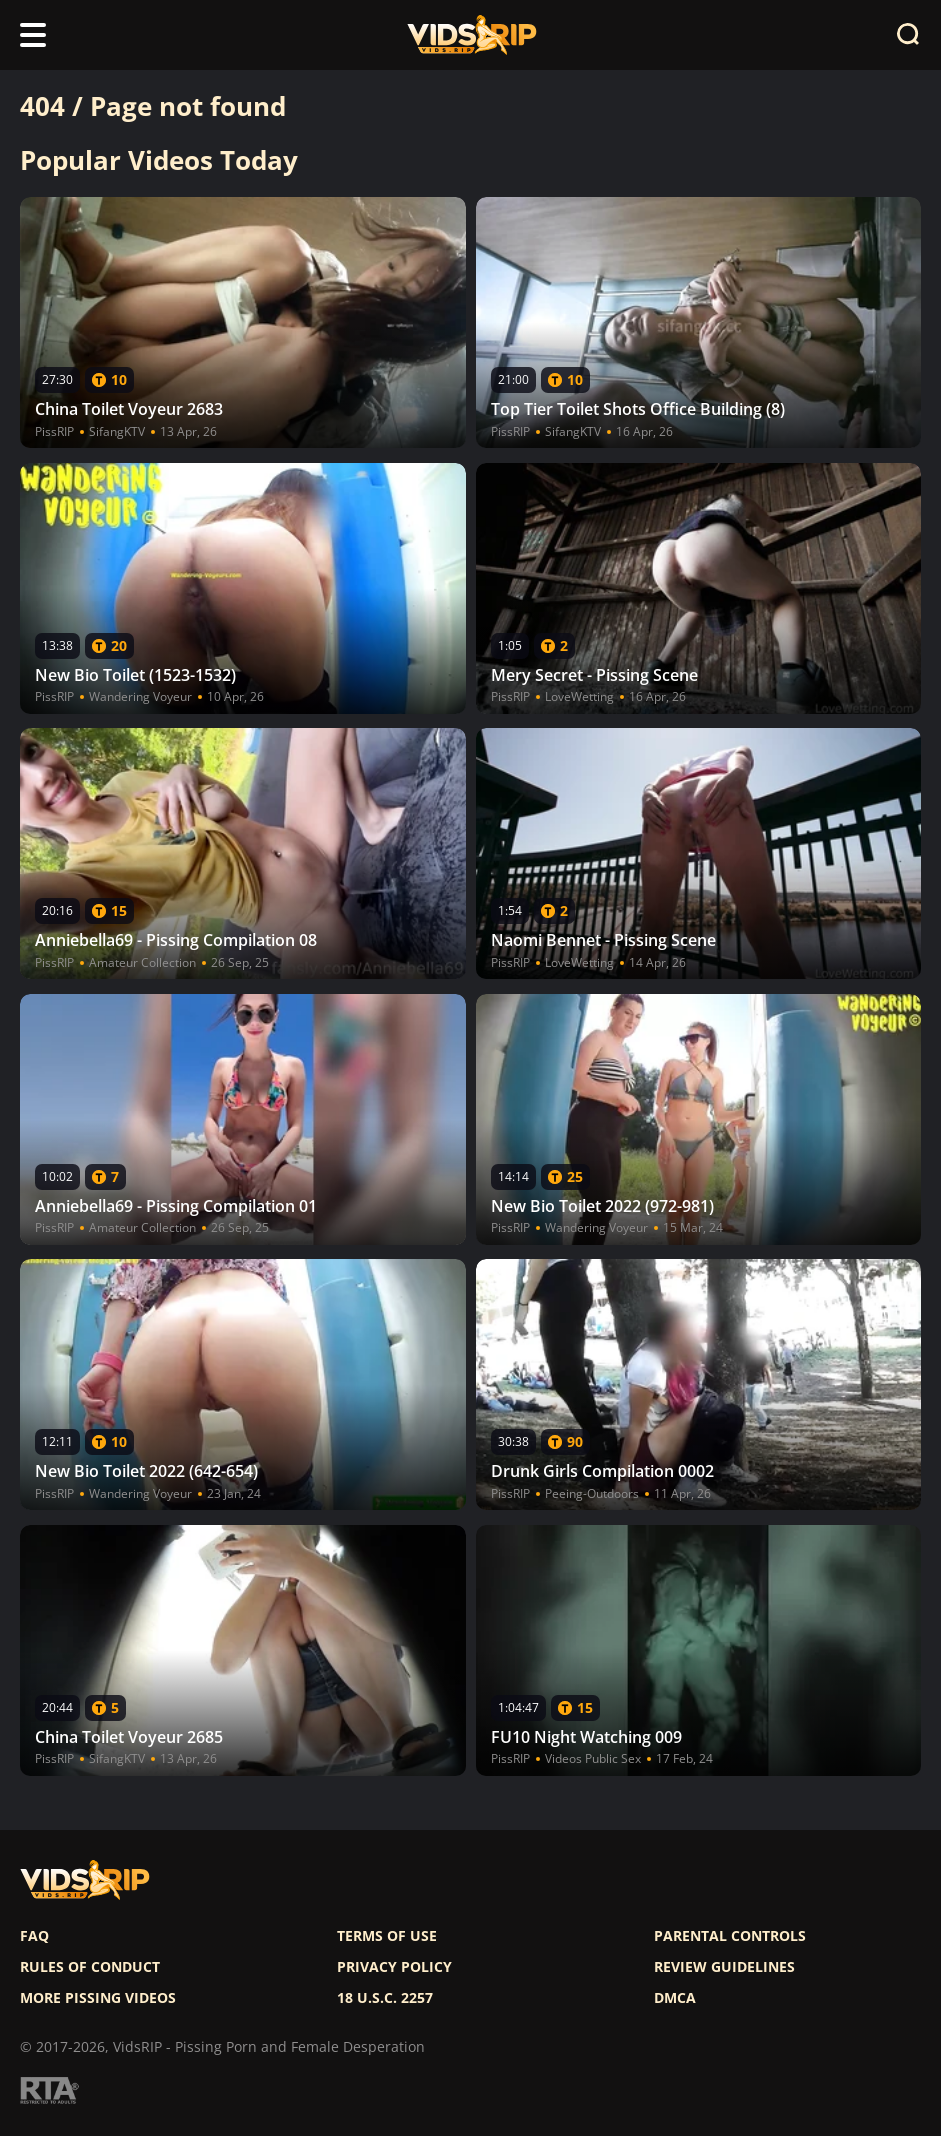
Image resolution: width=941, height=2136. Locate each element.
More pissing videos (98, 1998)
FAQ (34, 1936)
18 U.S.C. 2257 (385, 1998)
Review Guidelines (724, 1967)
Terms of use (387, 1936)
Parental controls (730, 1936)
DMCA (675, 1998)
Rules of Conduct (90, 1967)
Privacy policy (394, 1967)
